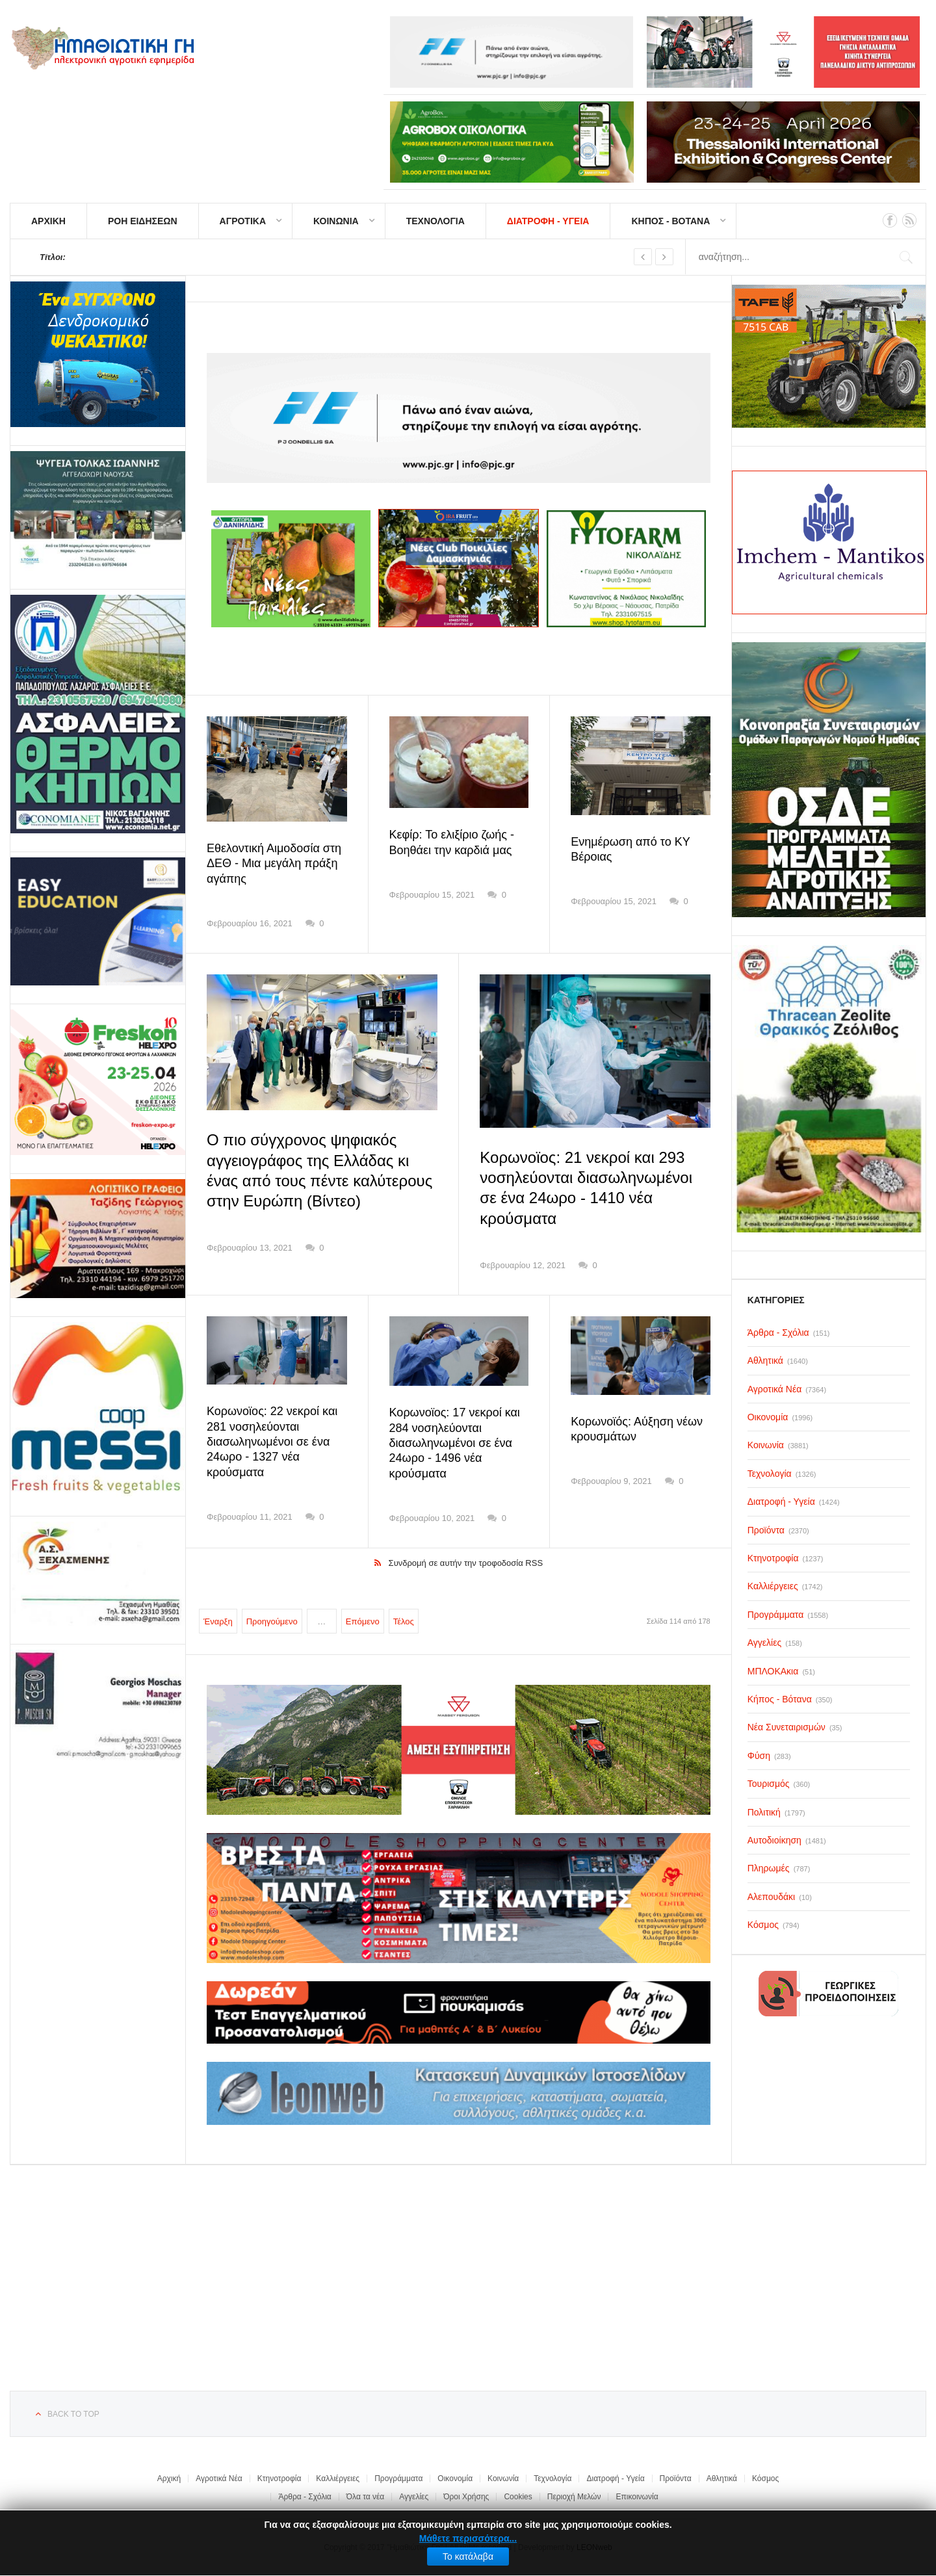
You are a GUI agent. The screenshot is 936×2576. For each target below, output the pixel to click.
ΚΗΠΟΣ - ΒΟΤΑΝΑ (670, 221)
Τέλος (403, 1621)
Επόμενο (363, 1621)
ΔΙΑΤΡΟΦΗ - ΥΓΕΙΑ (548, 221)
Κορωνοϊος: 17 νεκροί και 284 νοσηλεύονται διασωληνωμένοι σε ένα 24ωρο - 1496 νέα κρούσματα (454, 1443)
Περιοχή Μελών (574, 2496)
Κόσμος (765, 2478)
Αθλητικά (722, 2478)
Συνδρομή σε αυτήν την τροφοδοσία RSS (466, 1563)
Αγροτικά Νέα (219, 2478)
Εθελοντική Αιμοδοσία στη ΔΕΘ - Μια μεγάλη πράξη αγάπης (274, 863)
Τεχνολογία (552, 2478)
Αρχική (169, 2478)
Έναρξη (218, 1621)
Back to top (73, 2414)
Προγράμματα (398, 2478)
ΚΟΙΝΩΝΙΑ (336, 221)
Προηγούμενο (272, 1621)
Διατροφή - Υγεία (615, 2478)
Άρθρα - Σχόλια (304, 2496)
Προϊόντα (676, 2478)
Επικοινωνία (637, 2496)
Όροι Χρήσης (466, 2496)
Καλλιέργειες (337, 2478)
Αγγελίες (413, 2496)
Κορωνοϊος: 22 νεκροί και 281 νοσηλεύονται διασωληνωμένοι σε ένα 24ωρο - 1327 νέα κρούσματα (272, 1442)
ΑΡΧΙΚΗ (48, 221)
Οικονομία (455, 2478)
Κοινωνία (503, 2478)
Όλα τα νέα (365, 2496)
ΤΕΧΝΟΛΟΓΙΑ (435, 221)
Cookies (518, 2496)
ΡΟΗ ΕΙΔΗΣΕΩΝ (142, 221)
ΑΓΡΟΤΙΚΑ (243, 221)
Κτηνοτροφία (279, 2478)
